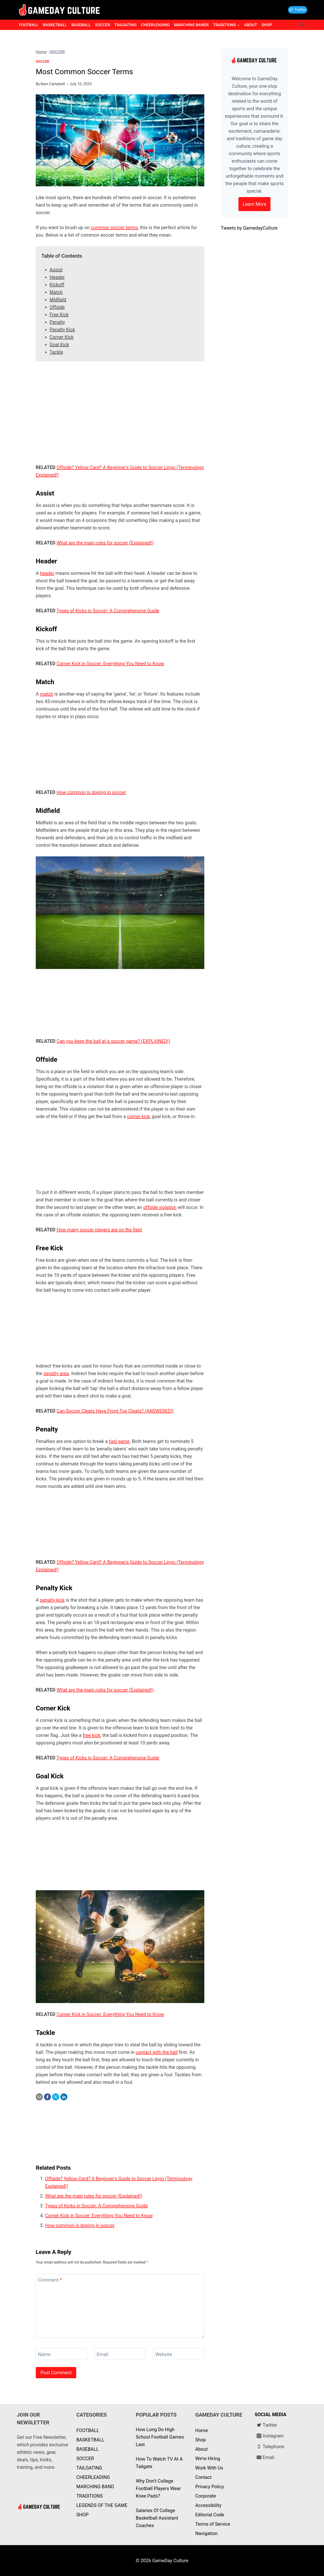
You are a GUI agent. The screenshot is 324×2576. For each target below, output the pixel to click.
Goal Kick (59, 344)
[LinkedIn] (63, 2096)
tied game (119, 1441)
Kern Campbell (53, 84)
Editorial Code (209, 2514)
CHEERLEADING (155, 24)
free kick (91, 1735)
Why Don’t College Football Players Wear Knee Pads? (158, 2488)
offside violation (160, 1207)
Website (163, 2354)
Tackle (56, 352)
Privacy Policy (209, 2486)
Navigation (206, 2533)
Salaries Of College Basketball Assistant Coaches (157, 2518)
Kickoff (57, 284)
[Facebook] (47, 2096)
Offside (57, 307)
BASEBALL (80, 24)
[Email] (39, 2096)
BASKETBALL (55, 24)
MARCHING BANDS (191, 24)
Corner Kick (62, 337)
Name (44, 2354)
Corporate (205, 2496)
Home (41, 51)
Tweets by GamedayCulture (249, 228)
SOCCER (102, 24)
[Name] (61, 2354)
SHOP (266, 24)
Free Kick (59, 314)
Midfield (58, 299)
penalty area (56, 1373)
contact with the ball (157, 2052)
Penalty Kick (62, 329)
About (201, 2449)
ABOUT (250, 24)
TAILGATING (126, 24)
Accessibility (208, 2505)
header (47, 573)
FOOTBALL (28, 24)
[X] (55, 2096)
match (46, 694)
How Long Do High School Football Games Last (160, 2437)
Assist (56, 269)
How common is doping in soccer (91, 792)
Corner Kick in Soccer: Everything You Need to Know (110, 663)
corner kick (138, 1116)
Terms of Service (212, 2524)
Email (102, 2354)
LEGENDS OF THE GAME (101, 2505)
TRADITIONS (89, 2496)
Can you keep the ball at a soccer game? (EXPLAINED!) (113, 1041)
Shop (200, 2440)
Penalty (57, 322)
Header (57, 277)
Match (56, 292)
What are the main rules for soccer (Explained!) (105, 543)
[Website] (178, 2354)
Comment (50, 2280)
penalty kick (52, 1600)
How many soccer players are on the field (99, 1230)
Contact (203, 2477)
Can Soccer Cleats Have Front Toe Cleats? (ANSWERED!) (115, 1411)
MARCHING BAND (95, 2486)
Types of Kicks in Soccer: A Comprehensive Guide (108, 610)
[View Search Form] (302, 24)
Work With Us (209, 2468)
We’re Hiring (207, 2458)
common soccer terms (114, 227)
